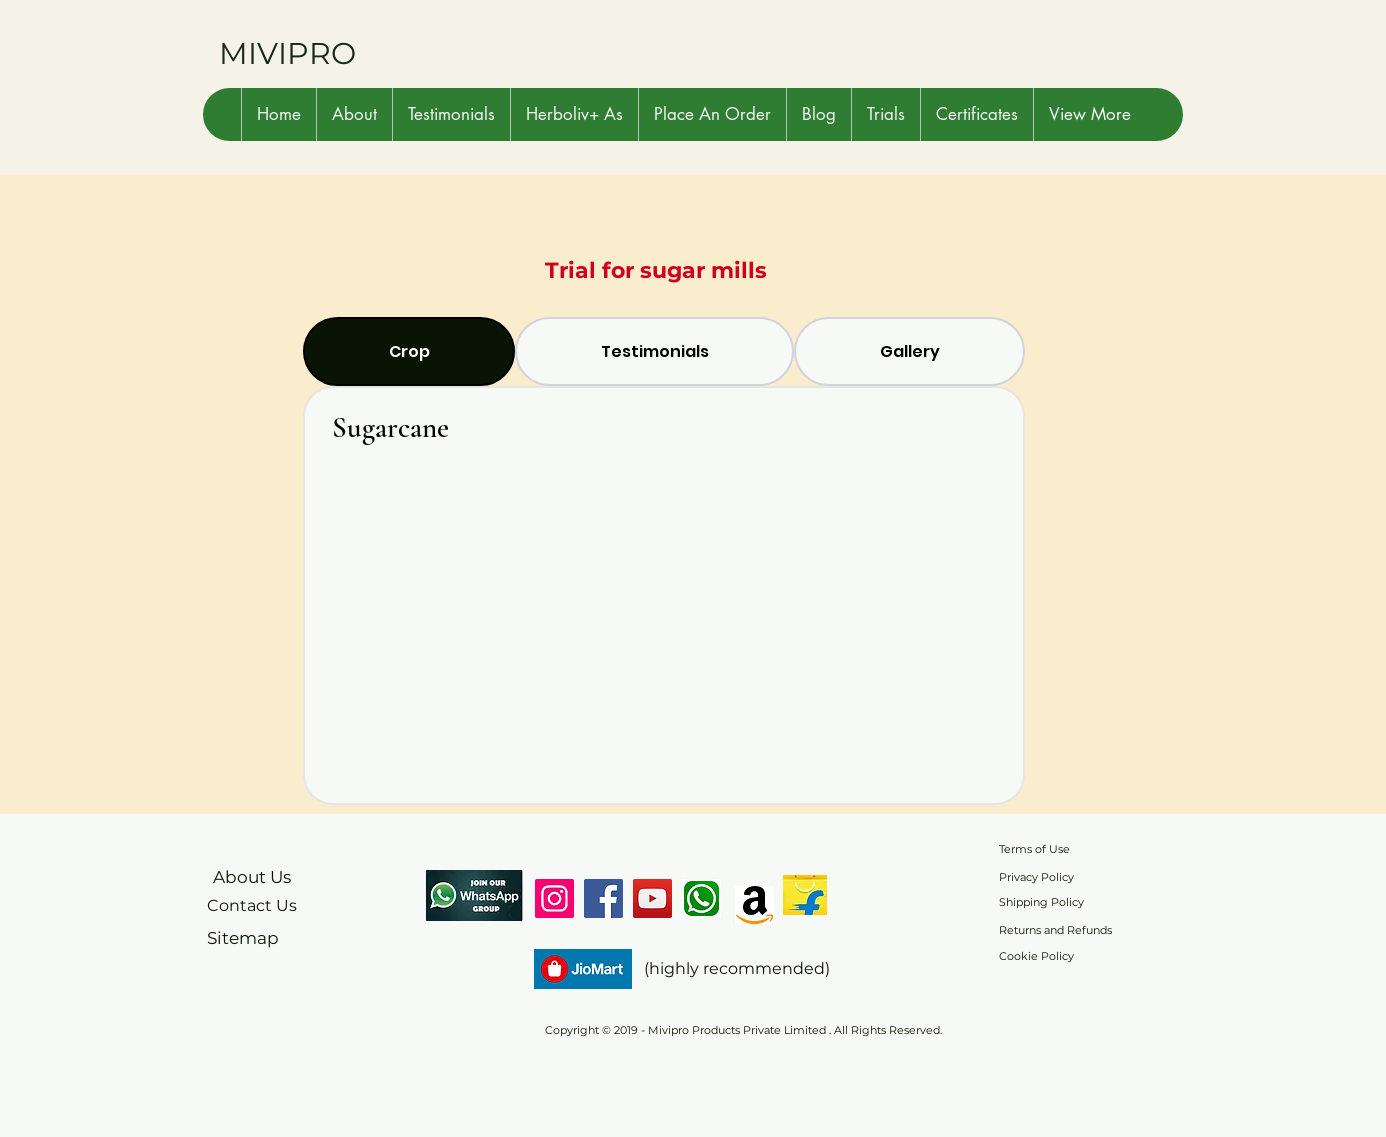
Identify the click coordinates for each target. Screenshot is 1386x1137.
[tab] (409, 351)
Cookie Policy (1036, 956)
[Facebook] (603, 898)
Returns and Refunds (1055, 930)
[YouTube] (652, 898)
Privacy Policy (1036, 877)
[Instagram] (554, 898)
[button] (354, 114)
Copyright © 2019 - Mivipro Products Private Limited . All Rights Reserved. (743, 1030)
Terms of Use (1034, 849)
